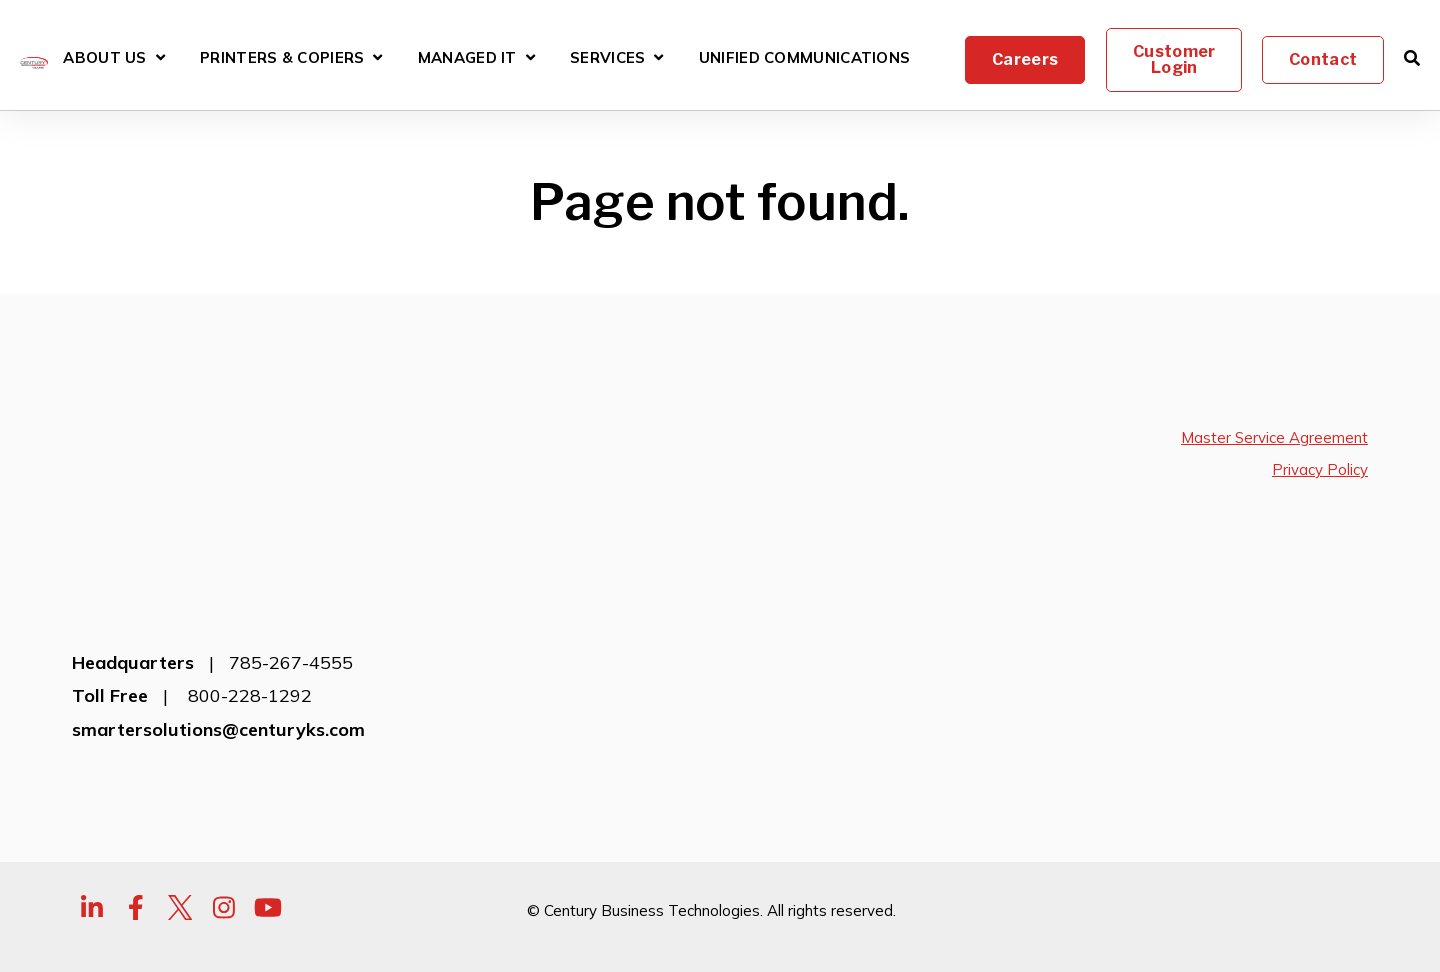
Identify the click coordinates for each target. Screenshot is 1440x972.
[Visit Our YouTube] (268, 846)
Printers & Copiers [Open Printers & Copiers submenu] (282, 60)
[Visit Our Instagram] (224, 846)
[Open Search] (1412, 58)
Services (607, 58)
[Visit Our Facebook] (136, 846)
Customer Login (1173, 59)
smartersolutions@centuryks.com (218, 666)
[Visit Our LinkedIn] (92, 846)
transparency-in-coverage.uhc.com (175, 943)
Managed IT (467, 58)
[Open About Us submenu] (160, 57)
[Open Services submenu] (658, 57)
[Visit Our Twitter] (180, 846)
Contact (1323, 59)
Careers (1025, 59)
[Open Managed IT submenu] (530, 57)
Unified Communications (805, 58)
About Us (104, 58)
